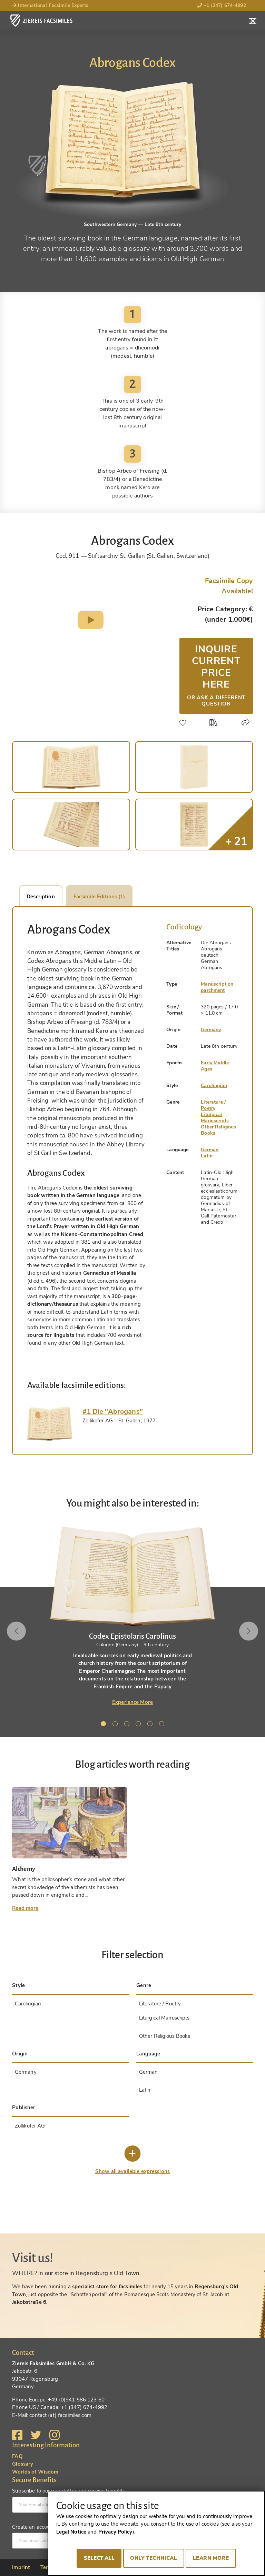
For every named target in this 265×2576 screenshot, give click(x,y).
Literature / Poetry (213, 1105)
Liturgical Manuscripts (215, 1117)
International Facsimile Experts (50, 5)
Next (248, 1631)
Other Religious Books (218, 1130)
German (209, 1149)
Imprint (21, 2567)
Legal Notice (71, 2531)
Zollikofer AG (30, 2125)
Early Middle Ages (215, 1065)
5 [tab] (151, 1724)
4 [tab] (139, 1724)
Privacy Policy (115, 2531)
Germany (211, 1029)
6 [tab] (162, 1724)
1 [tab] (104, 1724)
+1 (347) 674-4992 (221, 5)
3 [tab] (128, 1724)
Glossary (22, 2463)
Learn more (211, 2558)
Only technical (153, 2558)
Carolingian (214, 1085)
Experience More (132, 1702)
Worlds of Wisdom (35, 2471)
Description (41, 896)
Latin (207, 1156)
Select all (99, 2558)
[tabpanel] (132, 1615)
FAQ (17, 2456)
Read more (25, 1908)
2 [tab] (116, 1724)
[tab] (49, 1424)
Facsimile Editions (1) (99, 896)
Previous (16, 1631)
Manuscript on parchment (217, 987)
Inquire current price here (216, 674)
